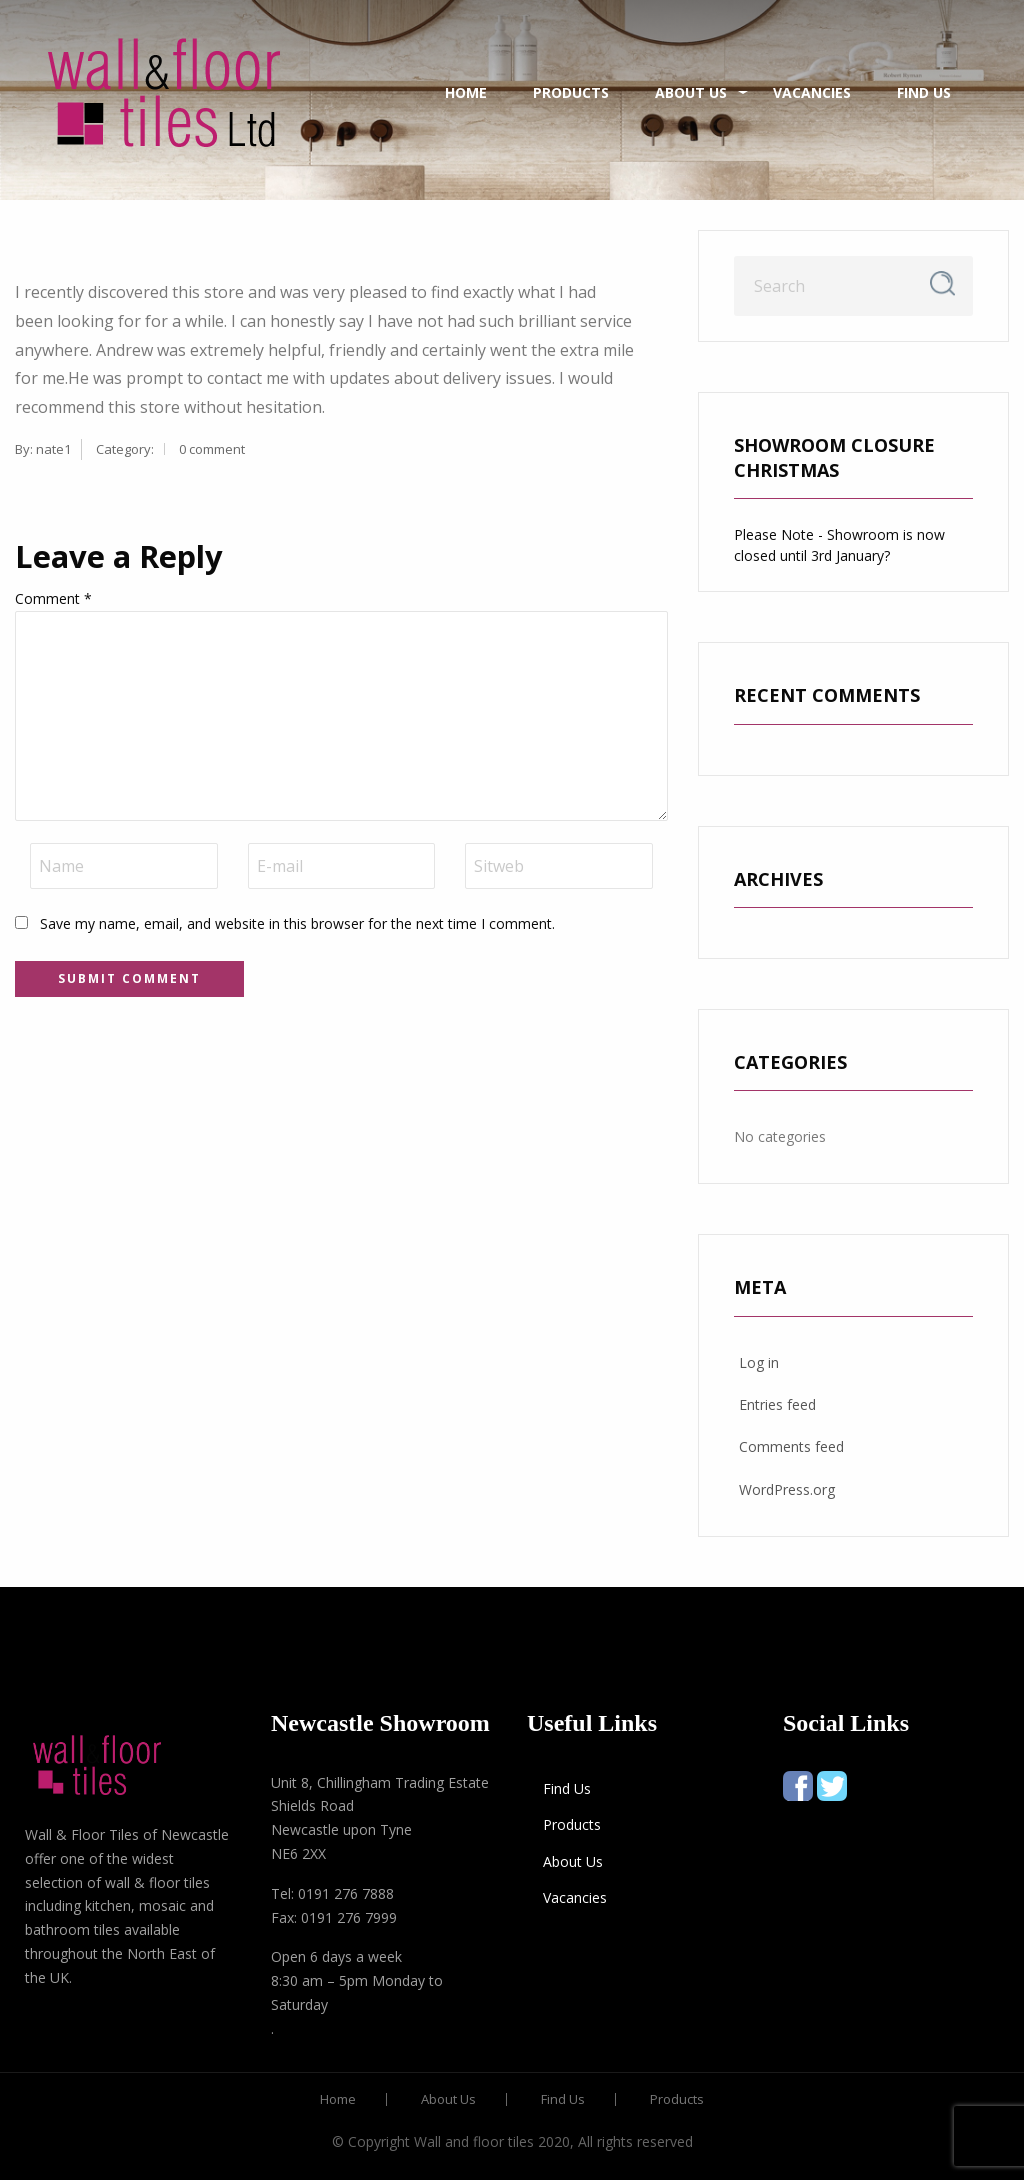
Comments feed (791, 1446)
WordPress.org (787, 1489)
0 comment (212, 449)
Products (571, 92)
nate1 (53, 449)
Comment (53, 598)
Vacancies (812, 92)
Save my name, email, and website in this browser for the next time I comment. (297, 923)
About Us (691, 92)
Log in (759, 1362)
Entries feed (777, 1404)
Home (466, 92)
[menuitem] (164, 93)
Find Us (924, 92)
